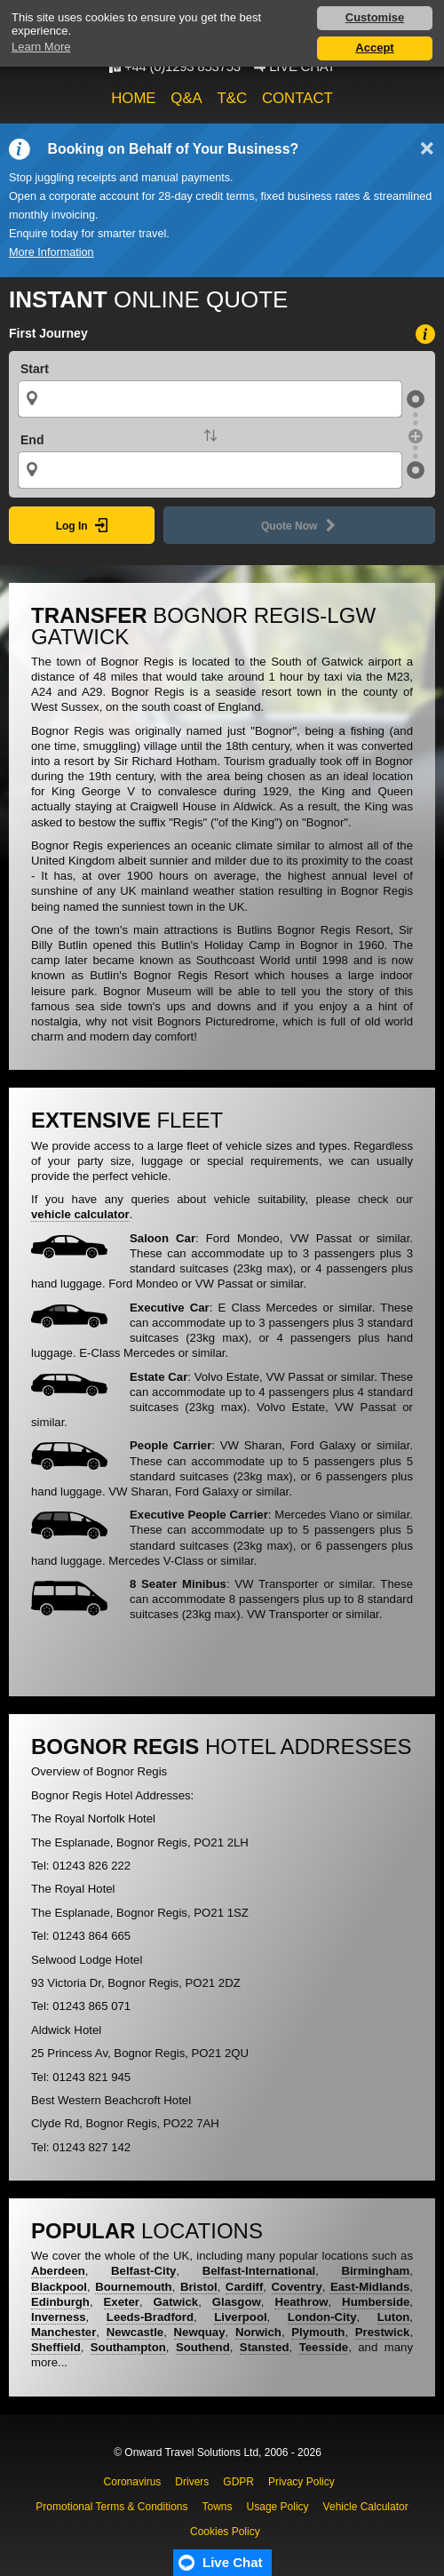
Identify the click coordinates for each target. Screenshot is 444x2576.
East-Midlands (369, 2286)
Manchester (63, 2332)
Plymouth (318, 2332)
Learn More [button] (41, 46)
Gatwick (176, 2302)
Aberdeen (58, 2270)
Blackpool (59, 2286)
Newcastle (135, 2332)
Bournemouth (133, 2286)
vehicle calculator (80, 1214)
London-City (322, 2317)
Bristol (199, 2286)
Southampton (128, 2347)
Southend (203, 2347)
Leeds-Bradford (150, 2317)
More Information (51, 252)
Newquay (200, 2332)
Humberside (375, 2302)
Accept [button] (374, 47)
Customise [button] (374, 17)
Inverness (58, 2317)
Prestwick (382, 2332)
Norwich (258, 2332)
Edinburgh (60, 2302)
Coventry (297, 2286)
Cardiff (245, 2286)
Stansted (264, 2347)
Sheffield (56, 2347)
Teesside (323, 2347)
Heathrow (301, 2302)
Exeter (121, 2302)
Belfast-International (259, 2270)
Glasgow (236, 2302)
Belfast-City (143, 2270)
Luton (393, 2317)
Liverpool (240, 2317)
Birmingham (375, 2270)
